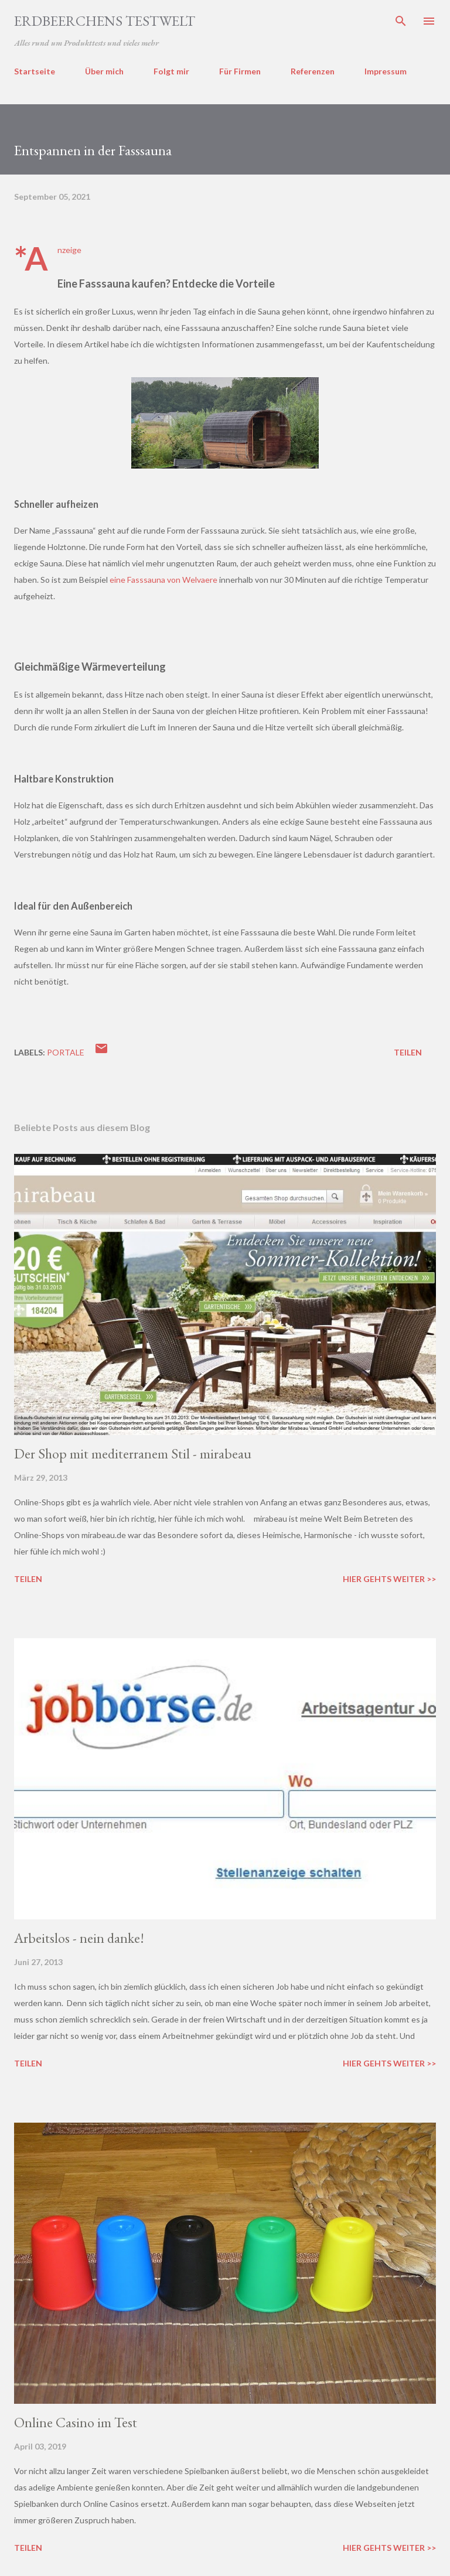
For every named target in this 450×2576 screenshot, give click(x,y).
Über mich (104, 71)
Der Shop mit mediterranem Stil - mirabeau (132, 1453)
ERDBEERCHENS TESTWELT (104, 21)
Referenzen (313, 71)
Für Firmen (240, 71)
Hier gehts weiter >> (389, 1579)
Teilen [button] (408, 1052)
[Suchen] (401, 21)
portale (65, 1052)
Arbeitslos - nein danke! (79, 1938)
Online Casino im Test (75, 2422)
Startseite (34, 71)
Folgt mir (171, 71)
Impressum (385, 71)
